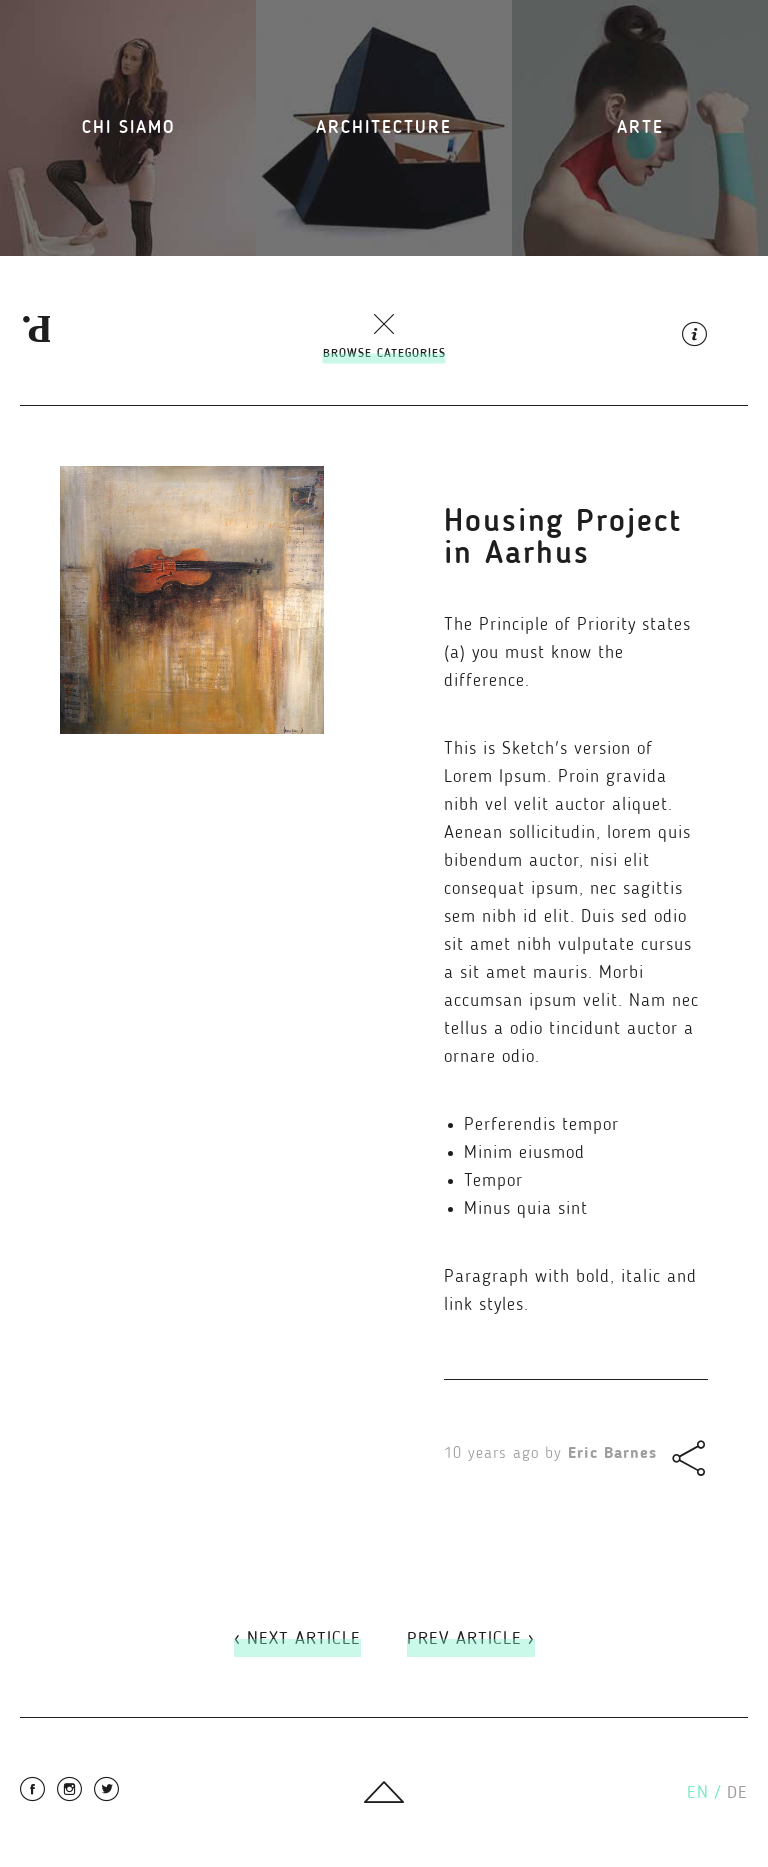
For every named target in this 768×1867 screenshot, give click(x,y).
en (704, 1793)
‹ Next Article (297, 1639)
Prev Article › (471, 1639)
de (737, 1793)
